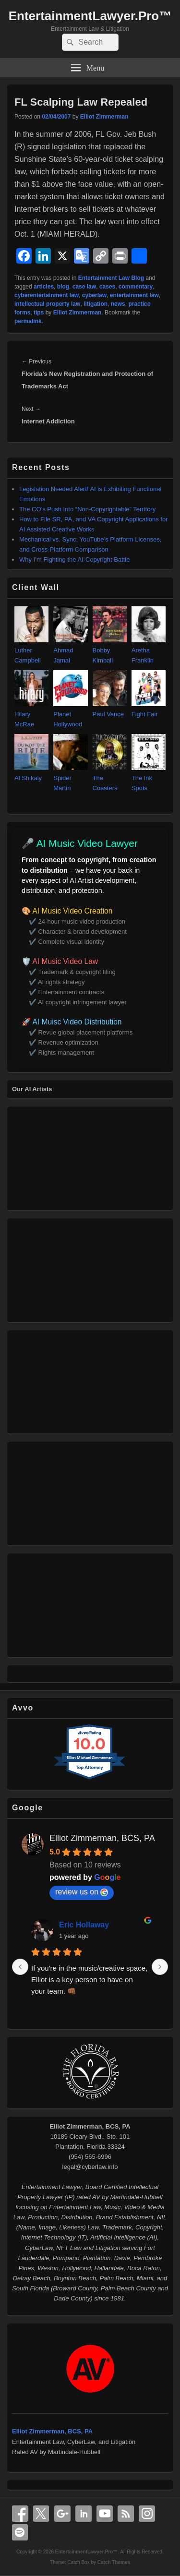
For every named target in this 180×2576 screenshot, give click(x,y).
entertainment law (134, 295)
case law (84, 286)
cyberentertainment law (46, 295)
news (118, 304)
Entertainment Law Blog (111, 278)
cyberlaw (94, 295)
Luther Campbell (31, 650)
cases (107, 286)
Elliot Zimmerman (104, 116)
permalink (28, 321)
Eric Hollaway (84, 1925)
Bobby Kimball (110, 650)
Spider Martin (70, 778)
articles (44, 286)
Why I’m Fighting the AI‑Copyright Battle (74, 559)
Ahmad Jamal (70, 650)
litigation (96, 304)
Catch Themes (113, 2562)
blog (63, 286)
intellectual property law (47, 304)
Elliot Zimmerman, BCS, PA (102, 1838)
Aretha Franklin (149, 650)
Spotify (20, 2532)
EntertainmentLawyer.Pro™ (90, 16)
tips (39, 312)
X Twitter (41, 2513)
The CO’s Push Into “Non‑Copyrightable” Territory (87, 509)
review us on (81, 1892)
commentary (136, 286)
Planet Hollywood (70, 714)
